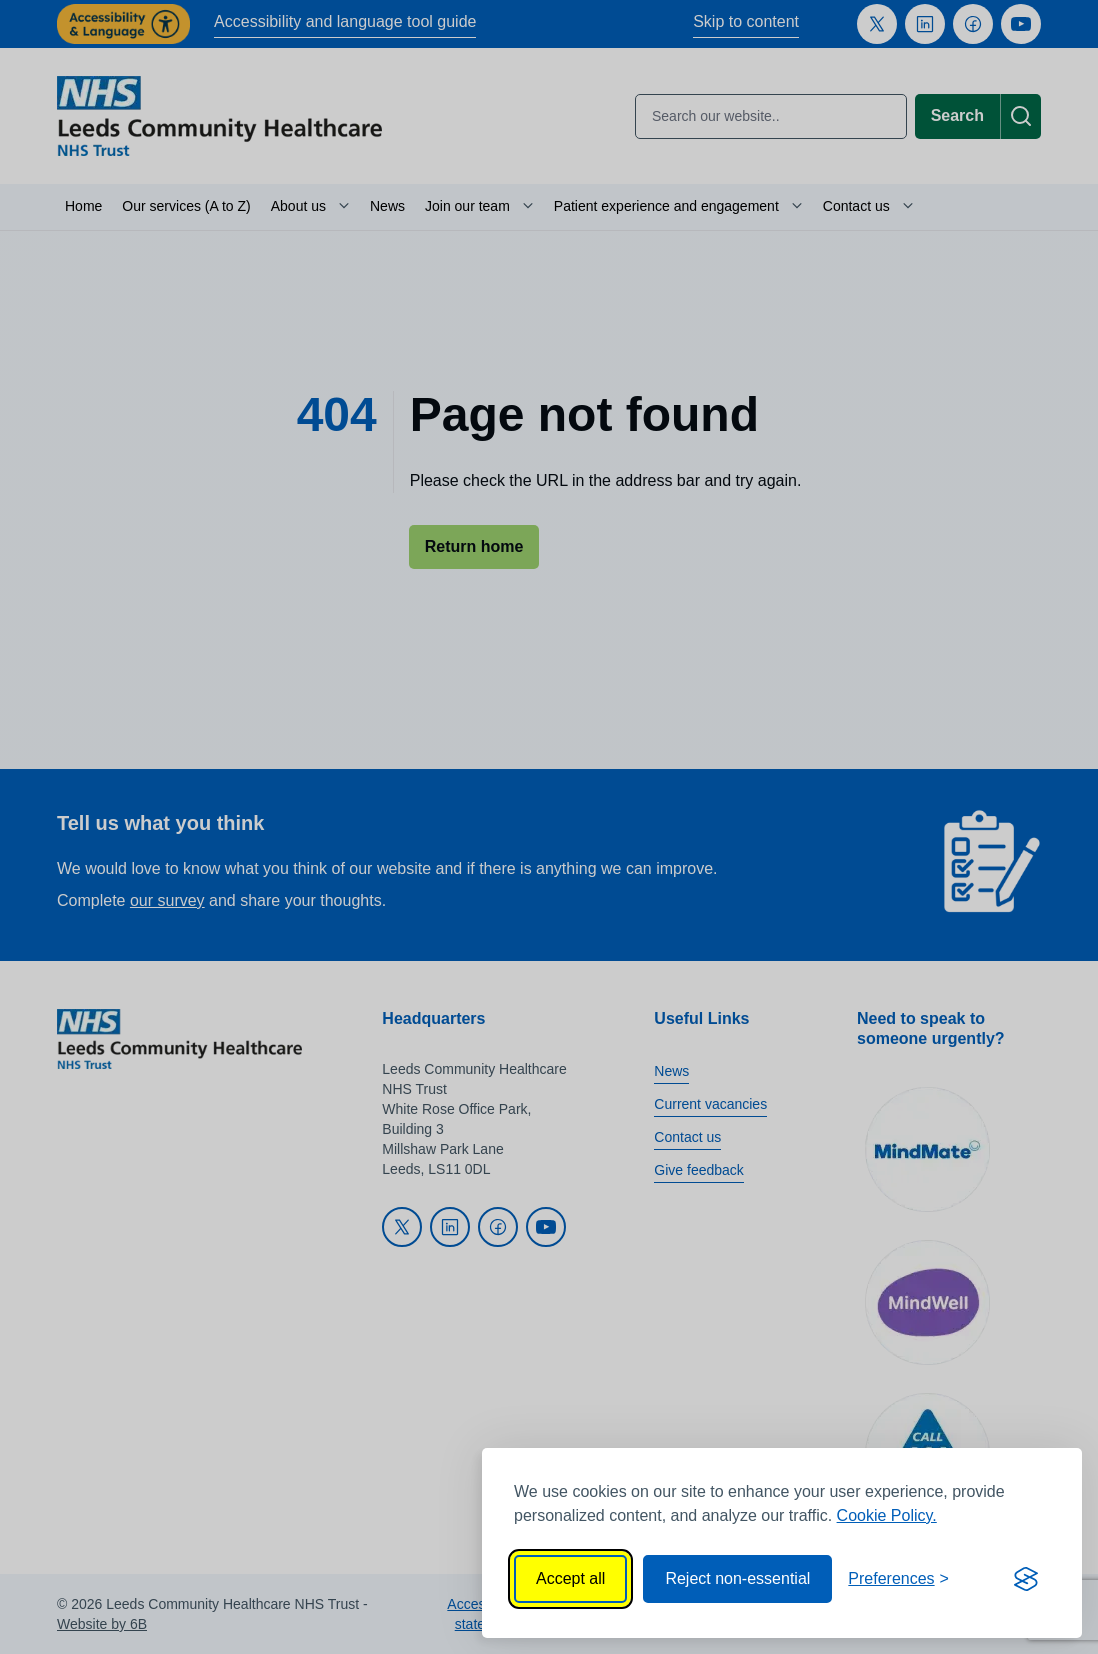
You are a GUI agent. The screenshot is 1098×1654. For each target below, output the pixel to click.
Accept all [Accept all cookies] (570, 1578)
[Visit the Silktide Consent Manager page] (1026, 1579)
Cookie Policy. (887, 1515)
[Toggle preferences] (898, 1579)
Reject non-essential (737, 1578)
